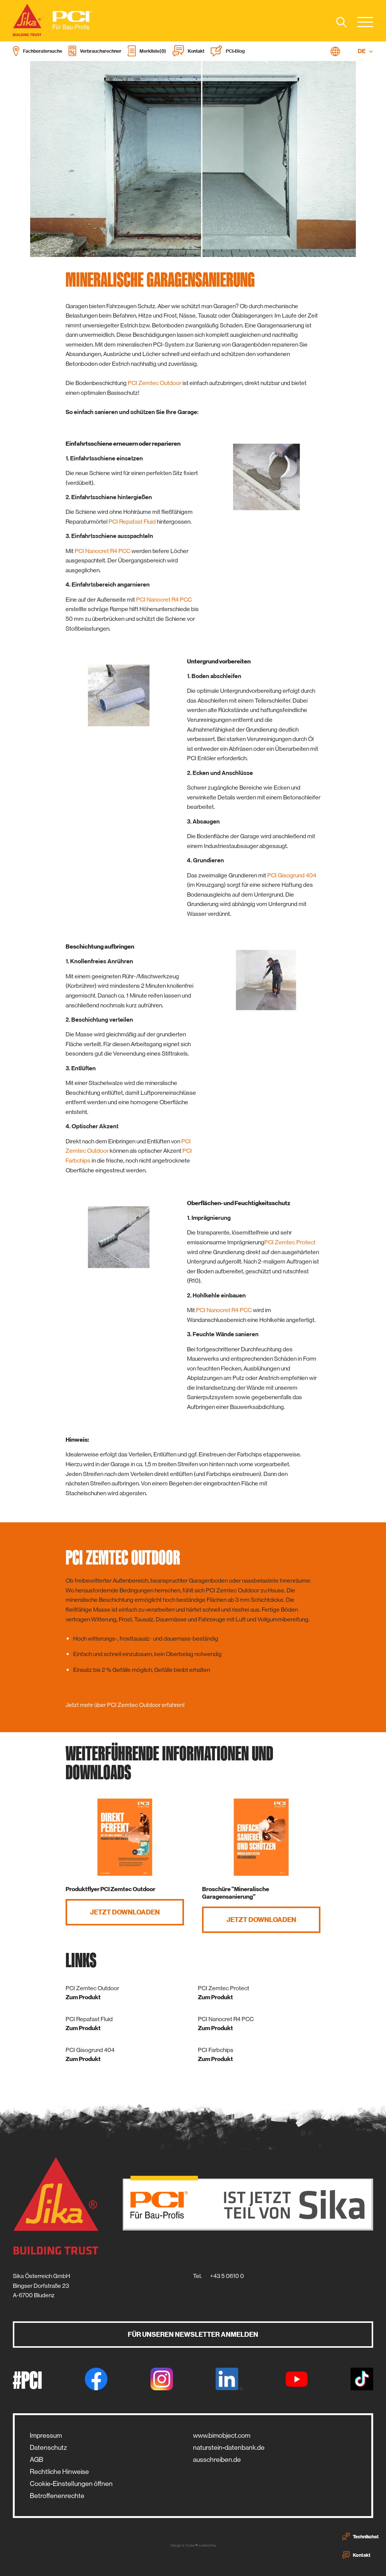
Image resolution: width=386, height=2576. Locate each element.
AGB (36, 2459)
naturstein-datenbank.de (229, 2447)
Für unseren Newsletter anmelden (193, 2334)
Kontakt (356, 2555)
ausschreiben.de (217, 2459)
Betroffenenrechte (57, 2496)
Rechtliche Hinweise (59, 2471)
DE (365, 51)
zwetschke (207, 2545)
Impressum (46, 2435)
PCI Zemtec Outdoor (154, 383)
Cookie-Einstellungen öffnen (71, 2483)
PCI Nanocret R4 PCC (102, 551)
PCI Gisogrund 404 (291, 875)
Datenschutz (48, 2447)
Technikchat (360, 2536)
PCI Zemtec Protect (290, 1242)
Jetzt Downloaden (125, 1912)
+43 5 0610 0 (227, 2276)
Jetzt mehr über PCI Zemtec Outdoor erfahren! (125, 1704)
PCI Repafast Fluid (132, 521)
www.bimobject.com (221, 2435)
